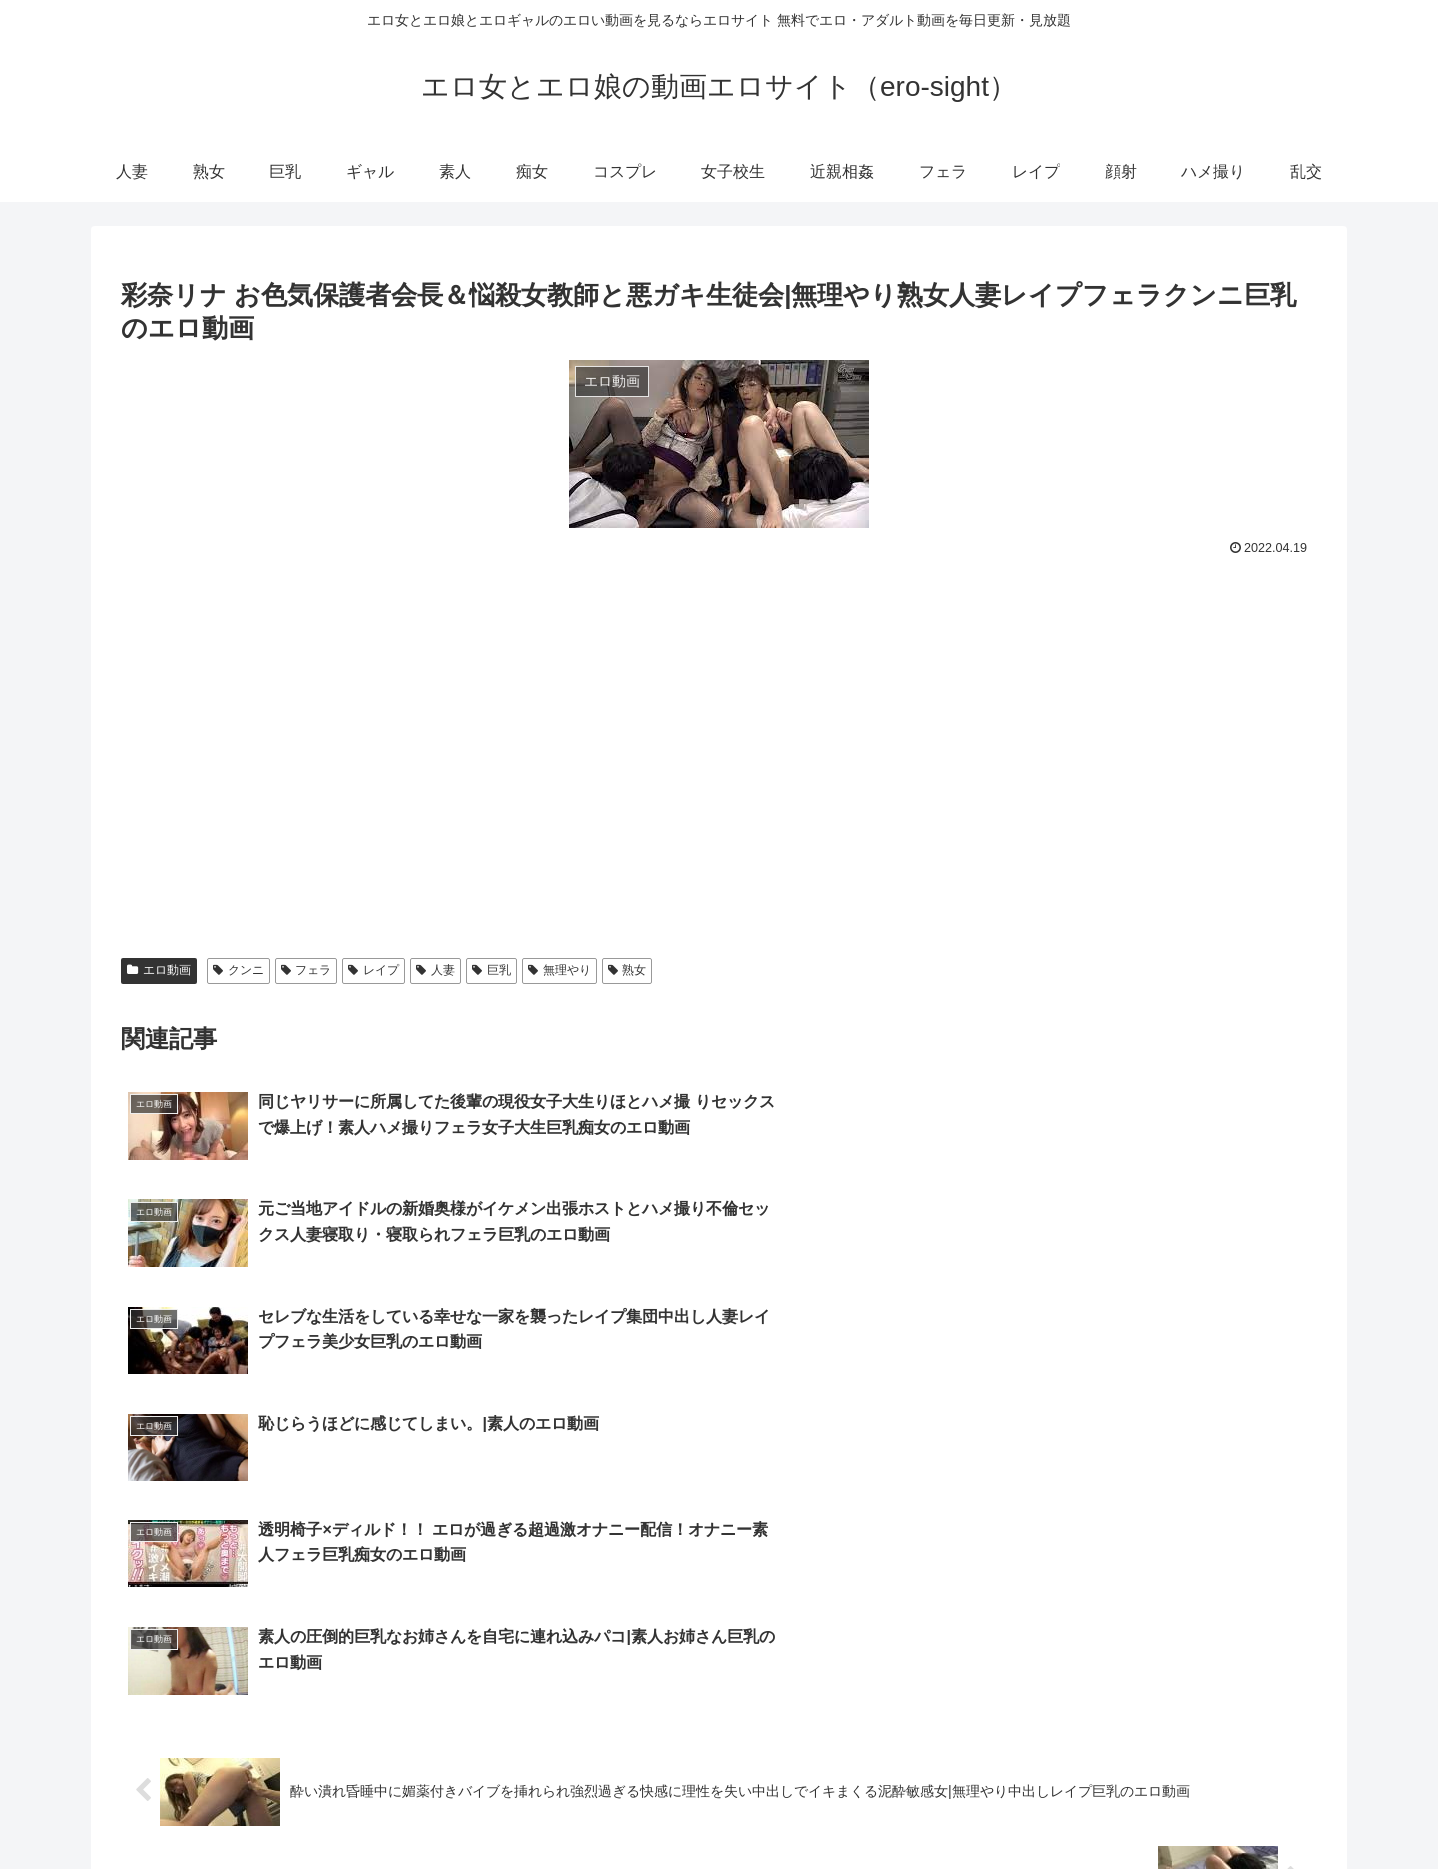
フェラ (306, 970)
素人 (733, 1807)
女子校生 (922, 1807)
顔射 (1188, 1807)
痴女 (782, 1807)
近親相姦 (999, 1807)
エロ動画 (159, 970)
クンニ (238, 970)
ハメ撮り (1251, 1807)
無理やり (559, 970)
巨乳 (491, 970)
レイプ (373, 970)
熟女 (627, 970)
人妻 (435, 970)
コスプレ (845, 1807)
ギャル (677, 1807)
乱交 (1314, 1807)
